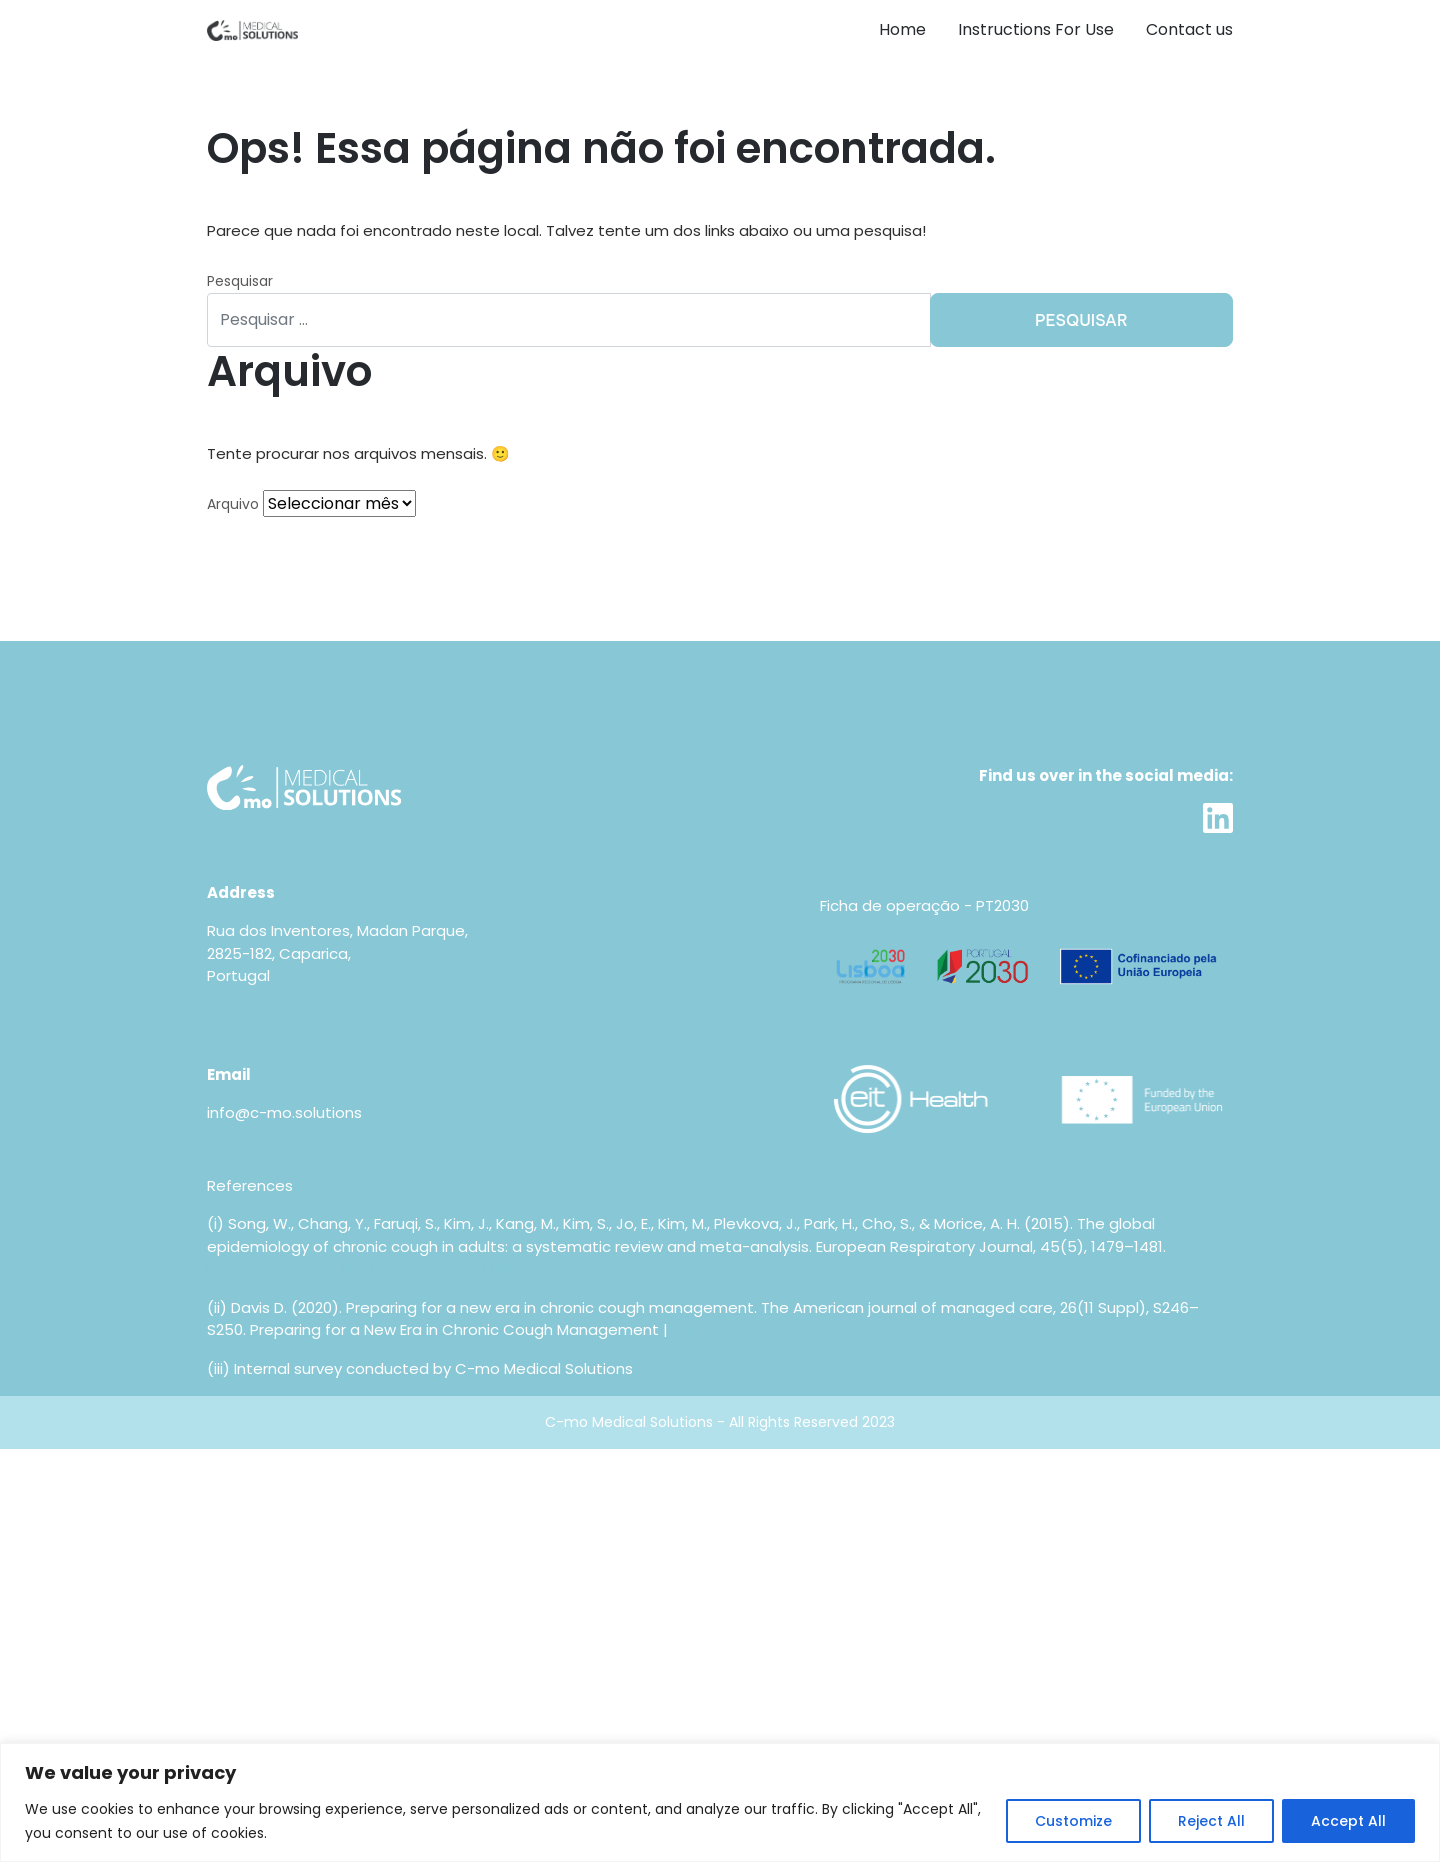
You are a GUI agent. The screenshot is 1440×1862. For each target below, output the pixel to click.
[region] (720, 1802)
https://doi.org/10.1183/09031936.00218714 (358, 1268)
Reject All (1211, 1821)
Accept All (1348, 1821)
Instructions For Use (1036, 29)
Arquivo (233, 504)
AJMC (693, 1329)
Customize (1073, 1821)
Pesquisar (240, 281)
